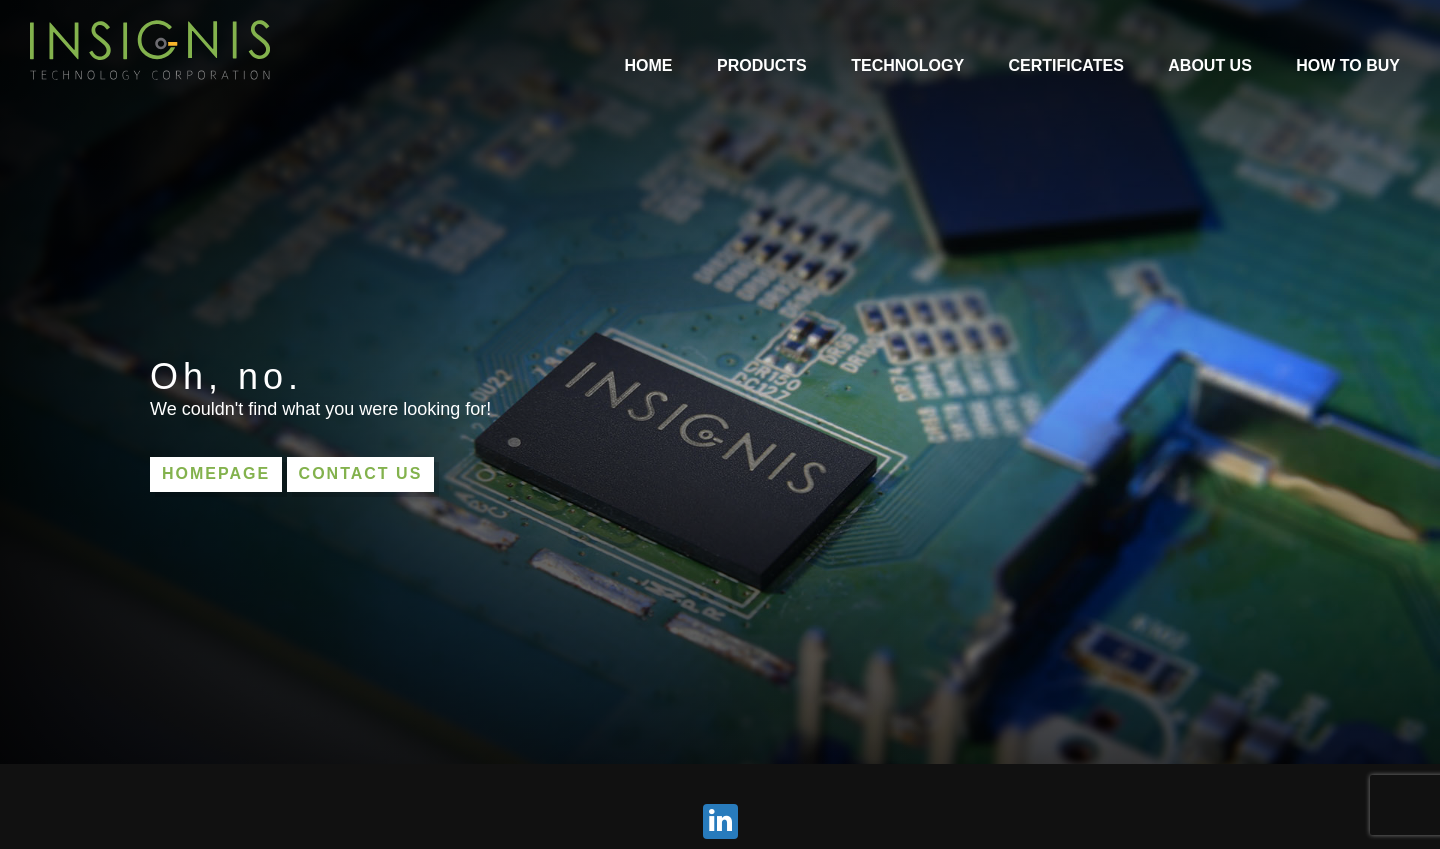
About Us (1210, 65)
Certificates (1066, 65)
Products (762, 65)
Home (649, 65)
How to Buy (1348, 65)
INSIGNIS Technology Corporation (150, 50)
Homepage (216, 473)
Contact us (361, 473)
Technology (907, 65)
